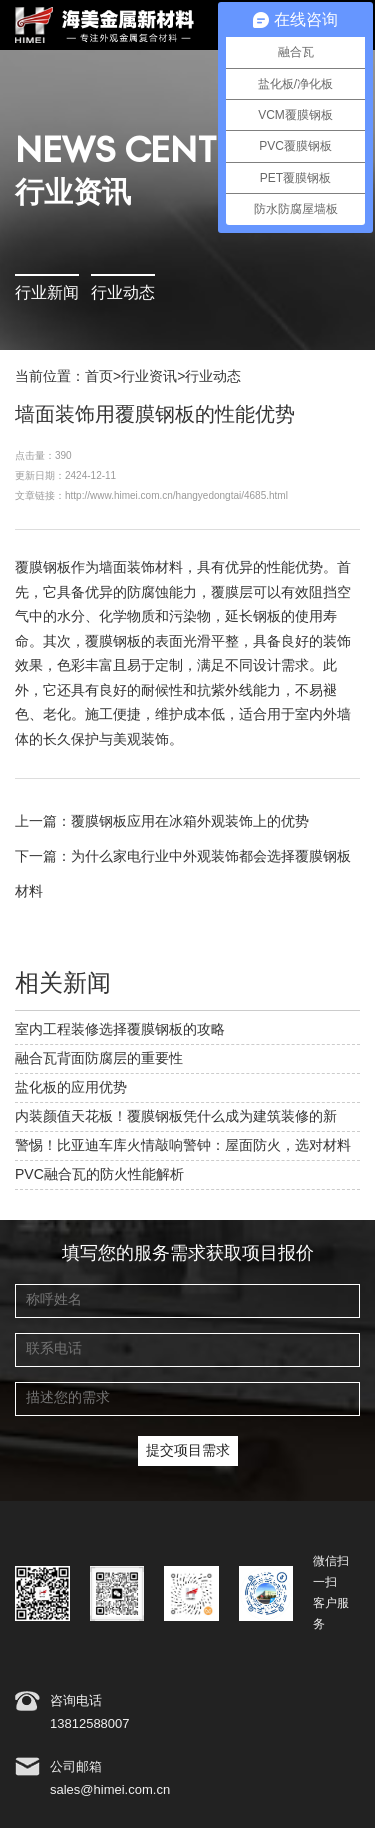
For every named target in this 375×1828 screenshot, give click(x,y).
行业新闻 (47, 293)
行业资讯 (149, 377)
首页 (99, 377)
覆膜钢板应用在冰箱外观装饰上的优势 (190, 822)
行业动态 (123, 293)
